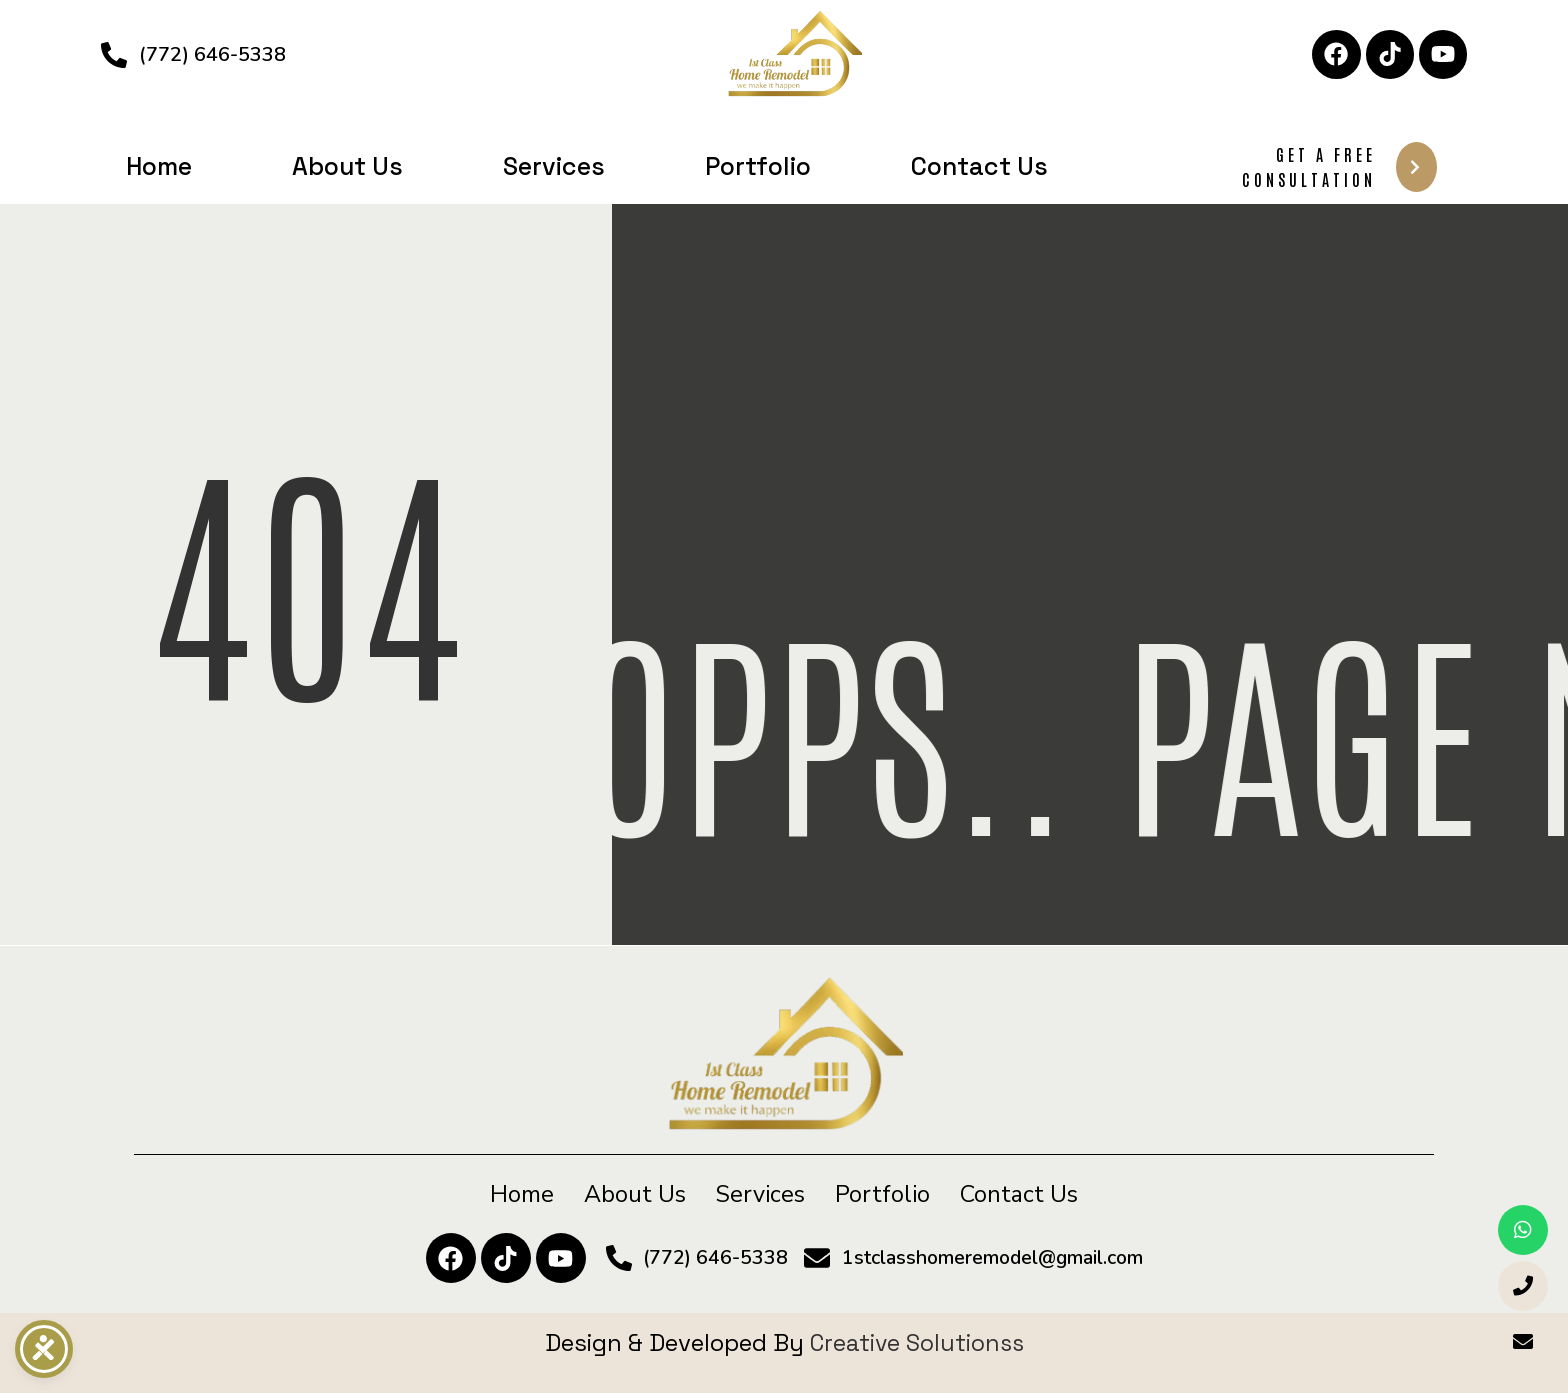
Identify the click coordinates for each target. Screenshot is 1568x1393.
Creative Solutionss (917, 1342)
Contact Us (979, 166)
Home (159, 166)
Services (554, 166)
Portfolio (758, 166)
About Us (347, 166)
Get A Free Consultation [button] (1339, 167)
